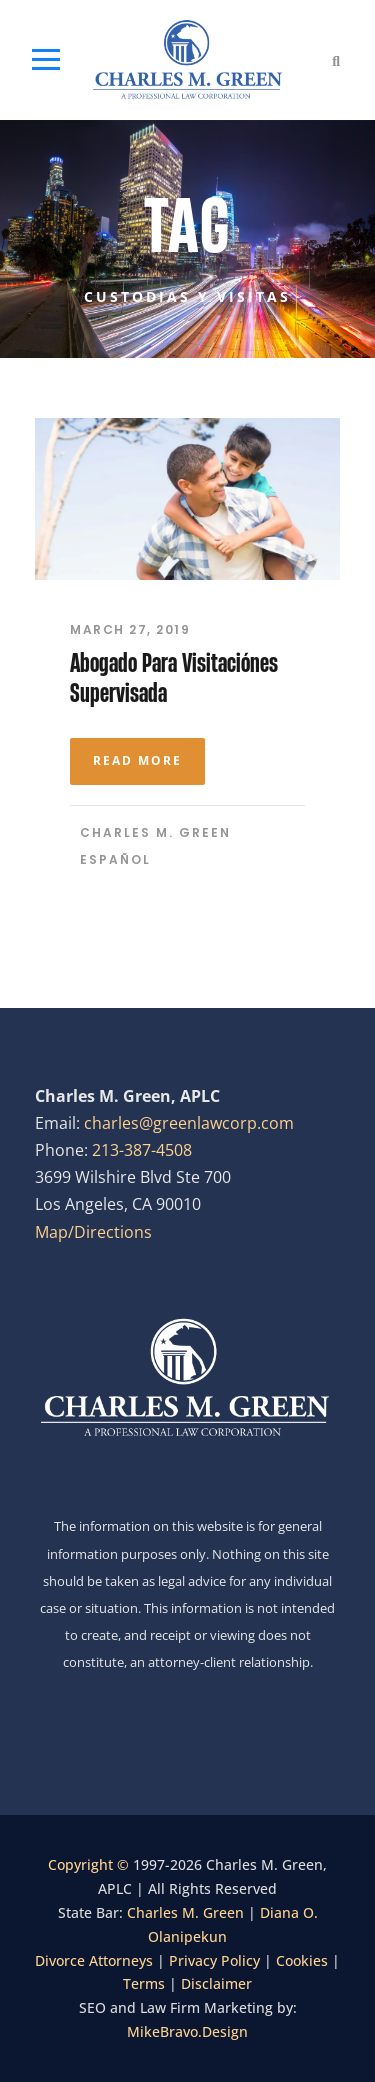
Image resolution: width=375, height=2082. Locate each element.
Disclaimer (216, 1983)
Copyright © (90, 1864)
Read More (137, 760)
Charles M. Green (155, 832)
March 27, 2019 (130, 629)
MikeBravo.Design (187, 2031)
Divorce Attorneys (94, 1960)
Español (115, 859)
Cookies (302, 1960)
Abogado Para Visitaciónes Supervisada (174, 677)
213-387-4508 (142, 1150)
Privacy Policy (214, 1960)
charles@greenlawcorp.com (189, 1123)
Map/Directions (93, 1232)
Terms (144, 1983)
